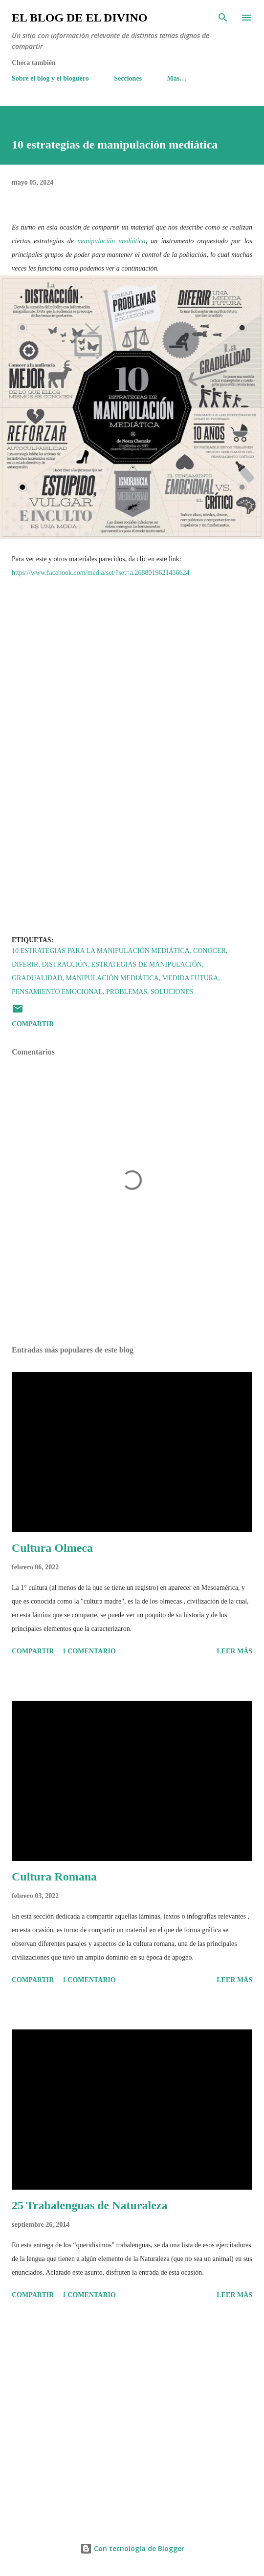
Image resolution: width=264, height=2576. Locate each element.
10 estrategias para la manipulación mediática (101, 950)
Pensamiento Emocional (57, 991)
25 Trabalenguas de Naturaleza (89, 2205)
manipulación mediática (111, 241)
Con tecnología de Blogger (132, 2548)
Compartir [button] (33, 1024)
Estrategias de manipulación (146, 964)
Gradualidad (37, 978)
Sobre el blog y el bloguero (50, 78)
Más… (177, 78)
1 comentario (89, 1651)
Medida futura (190, 978)
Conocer (209, 950)
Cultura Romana (54, 1876)
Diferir (25, 964)
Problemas (126, 991)
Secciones (128, 78)
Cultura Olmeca (52, 1547)
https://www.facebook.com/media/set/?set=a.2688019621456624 (101, 572)
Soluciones (172, 991)
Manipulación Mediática (112, 978)
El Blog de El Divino (79, 17)
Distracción (65, 964)
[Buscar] (223, 17)
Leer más (234, 1651)
